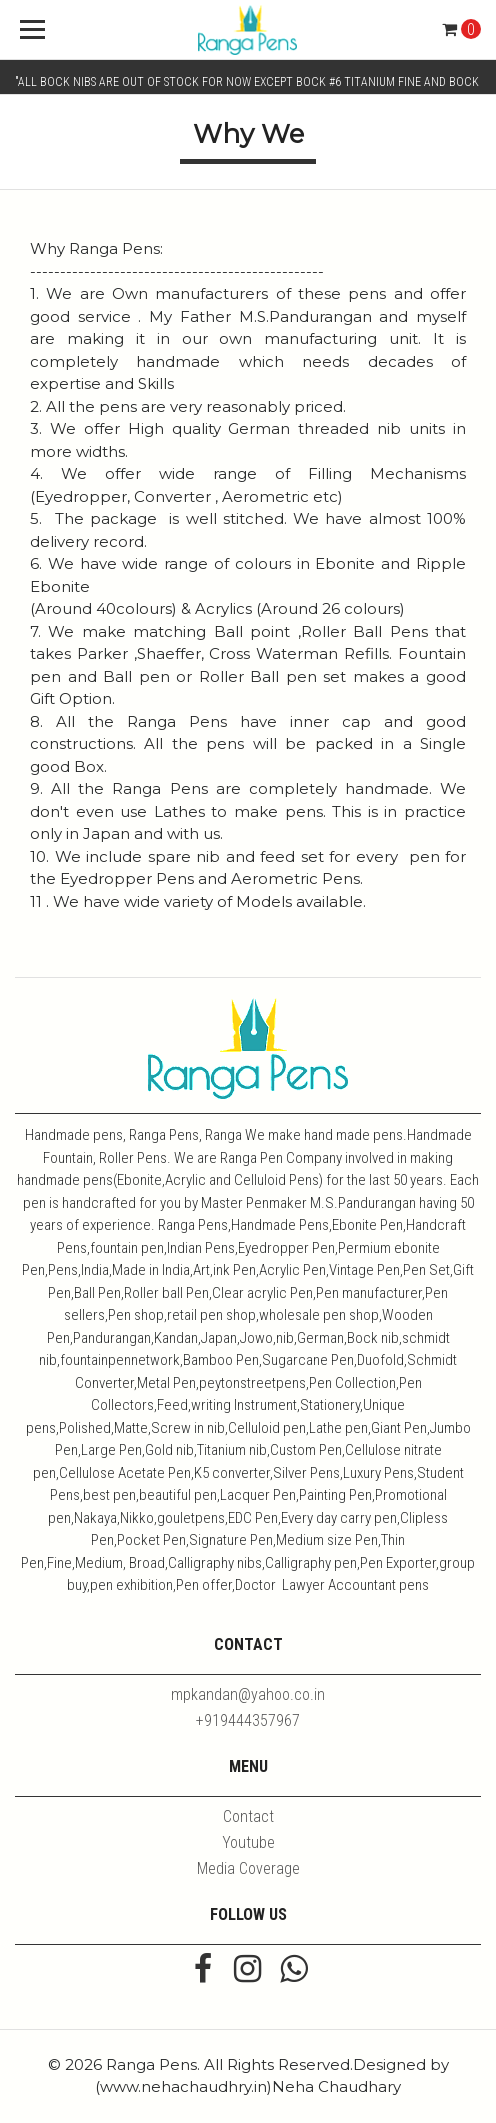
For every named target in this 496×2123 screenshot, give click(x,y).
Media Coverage (248, 1868)
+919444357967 (248, 1720)
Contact (248, 1816)
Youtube (248, 1842)
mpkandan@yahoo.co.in (248, 1694)
